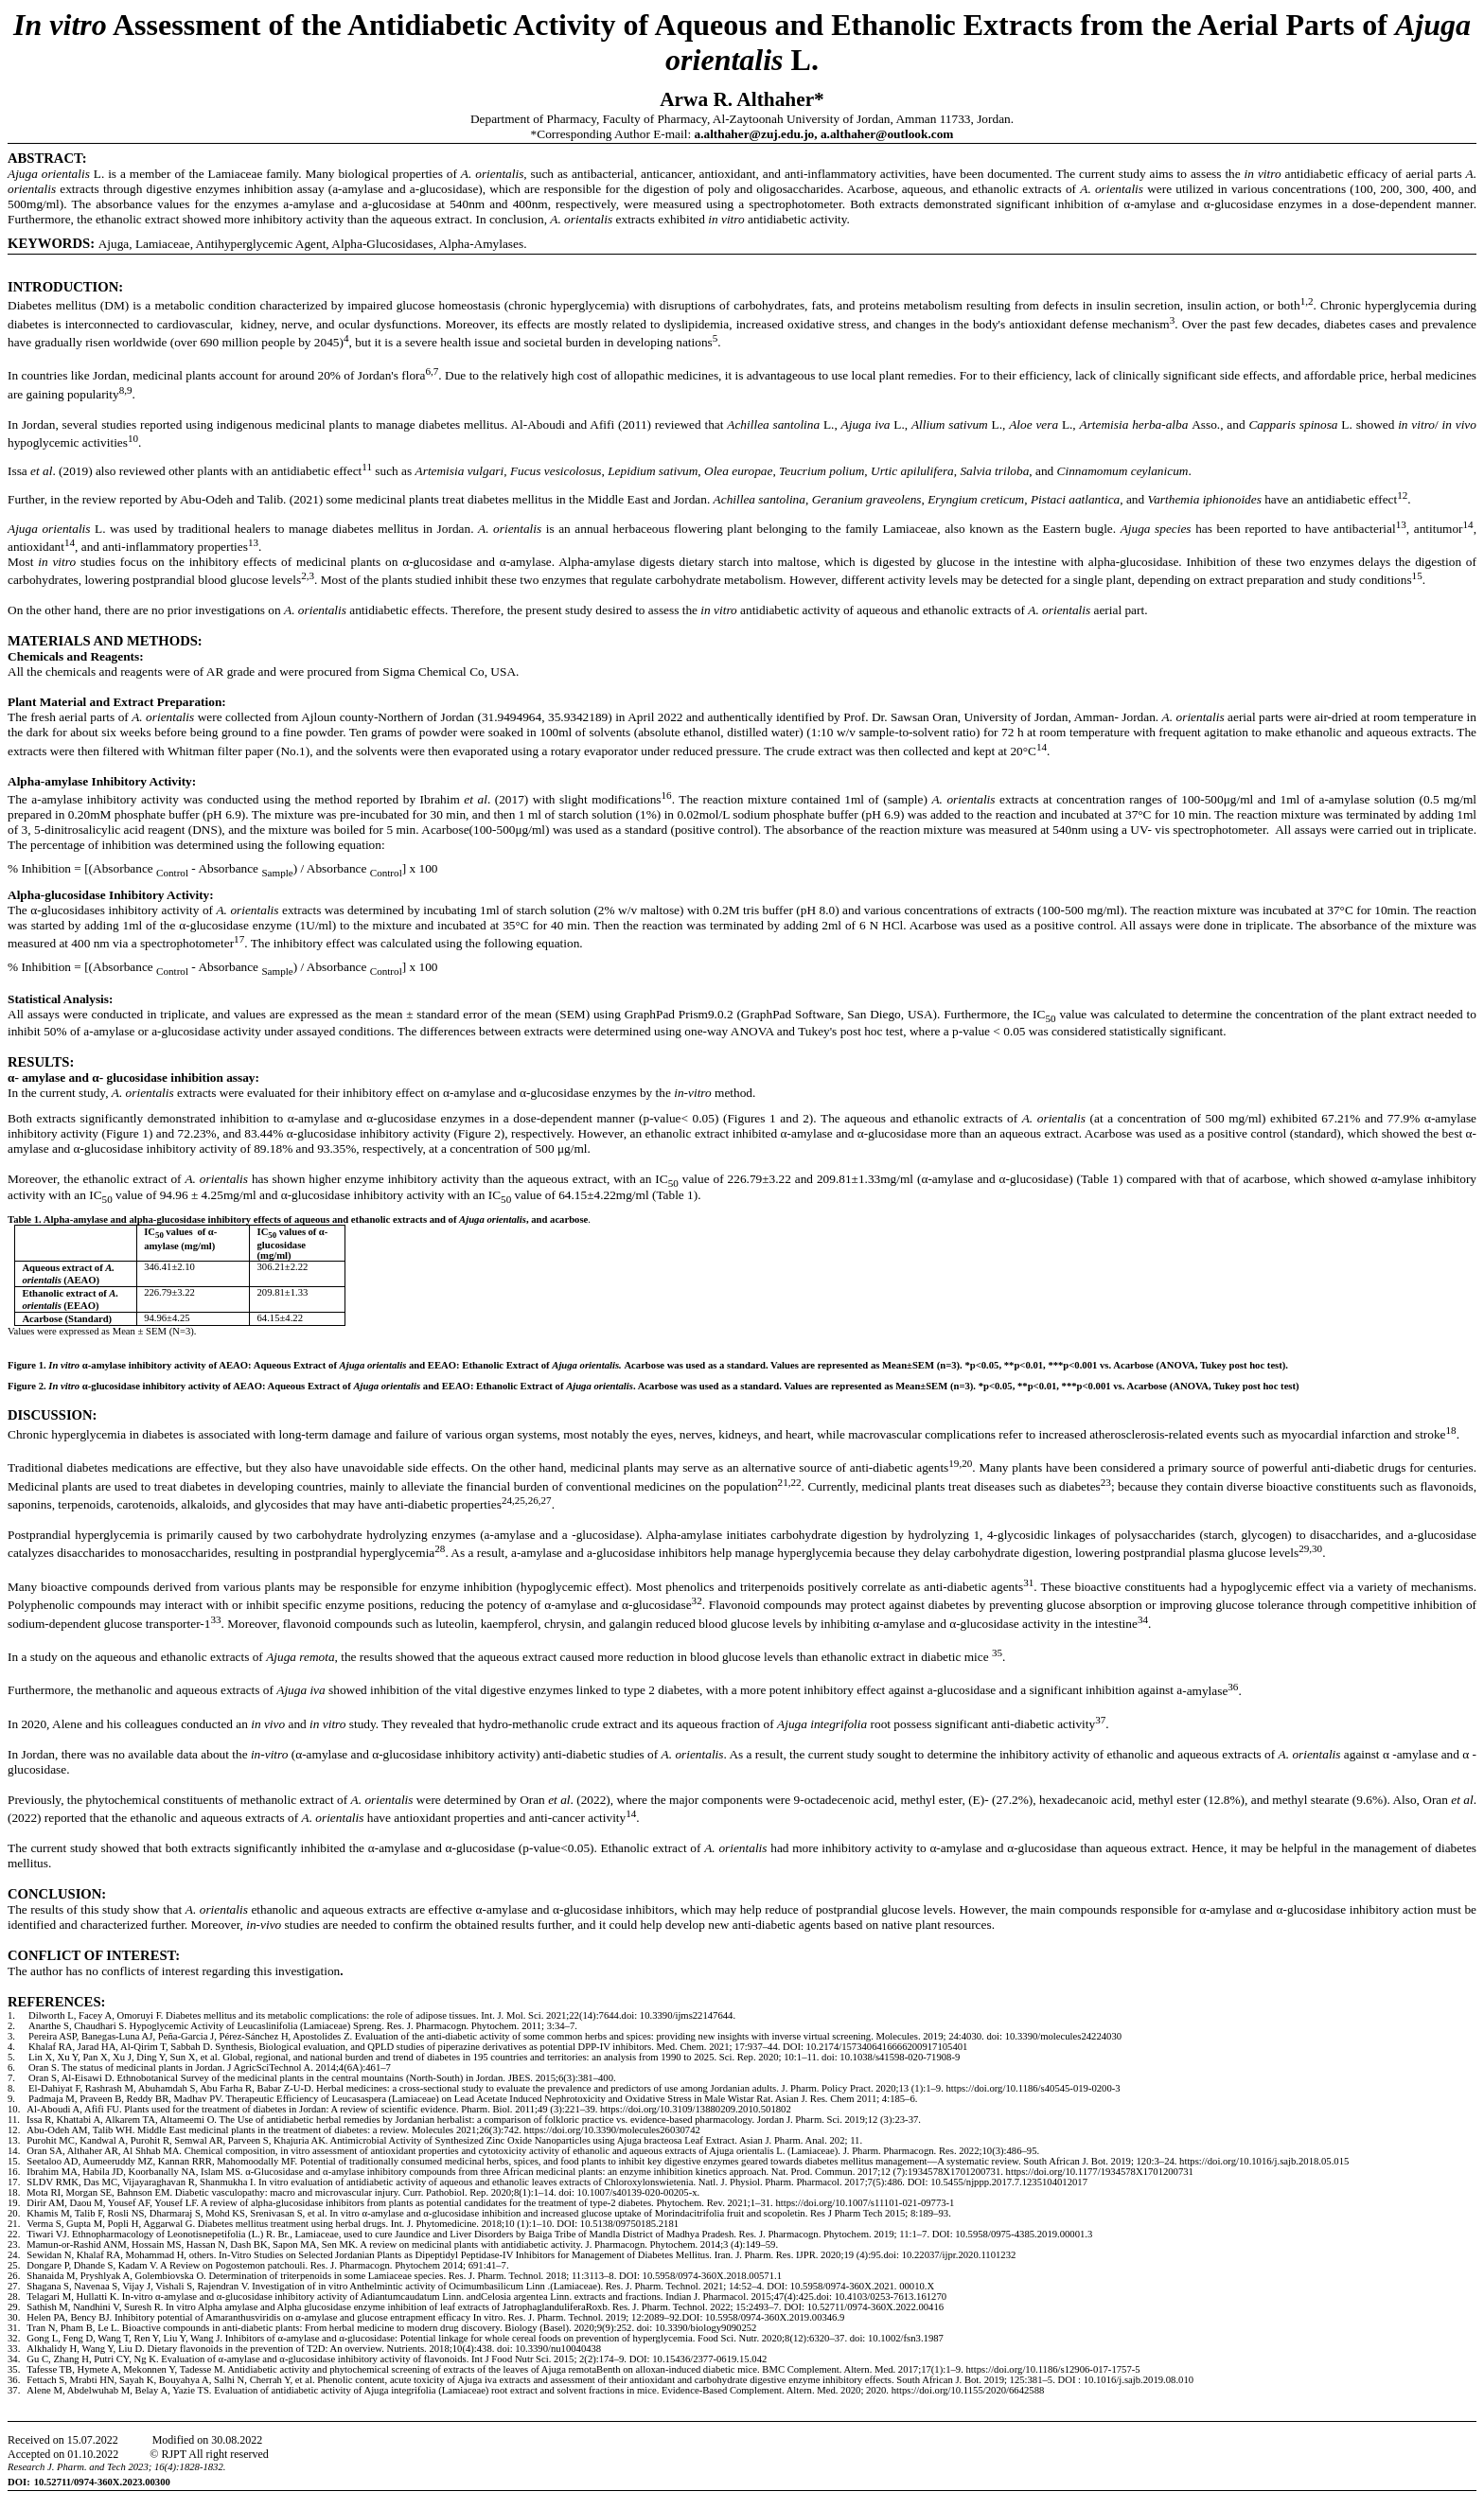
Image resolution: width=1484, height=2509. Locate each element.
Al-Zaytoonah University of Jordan (802, 119)
